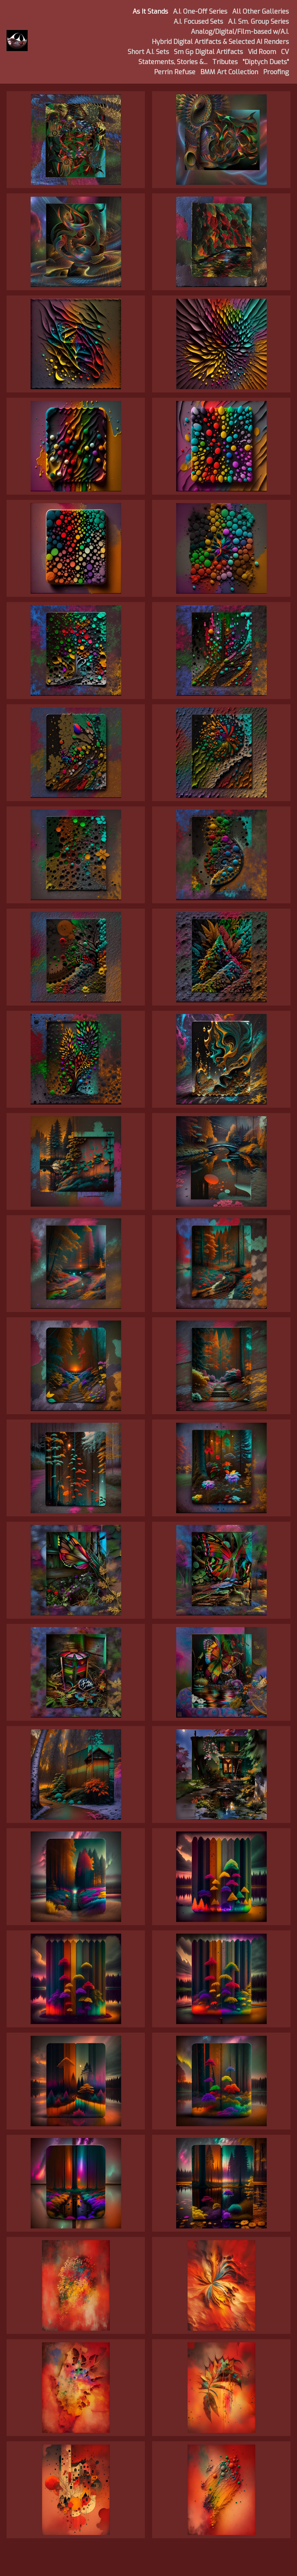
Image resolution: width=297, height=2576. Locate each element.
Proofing (276, 72)
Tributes (225, 62)
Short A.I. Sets (148, 52)
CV (285, 52)
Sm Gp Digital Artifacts (208, 52)
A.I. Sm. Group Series (258, 21)
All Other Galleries (260, 11)
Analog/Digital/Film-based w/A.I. (240, 31)
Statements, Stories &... (172, 62)
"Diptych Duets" (266, 62)
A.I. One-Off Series (200, 11)
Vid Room (262, 52)
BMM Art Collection (229, 72)
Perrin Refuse (174, 72)
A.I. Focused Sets (198, 21)
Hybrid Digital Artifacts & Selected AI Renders (220, 41)
